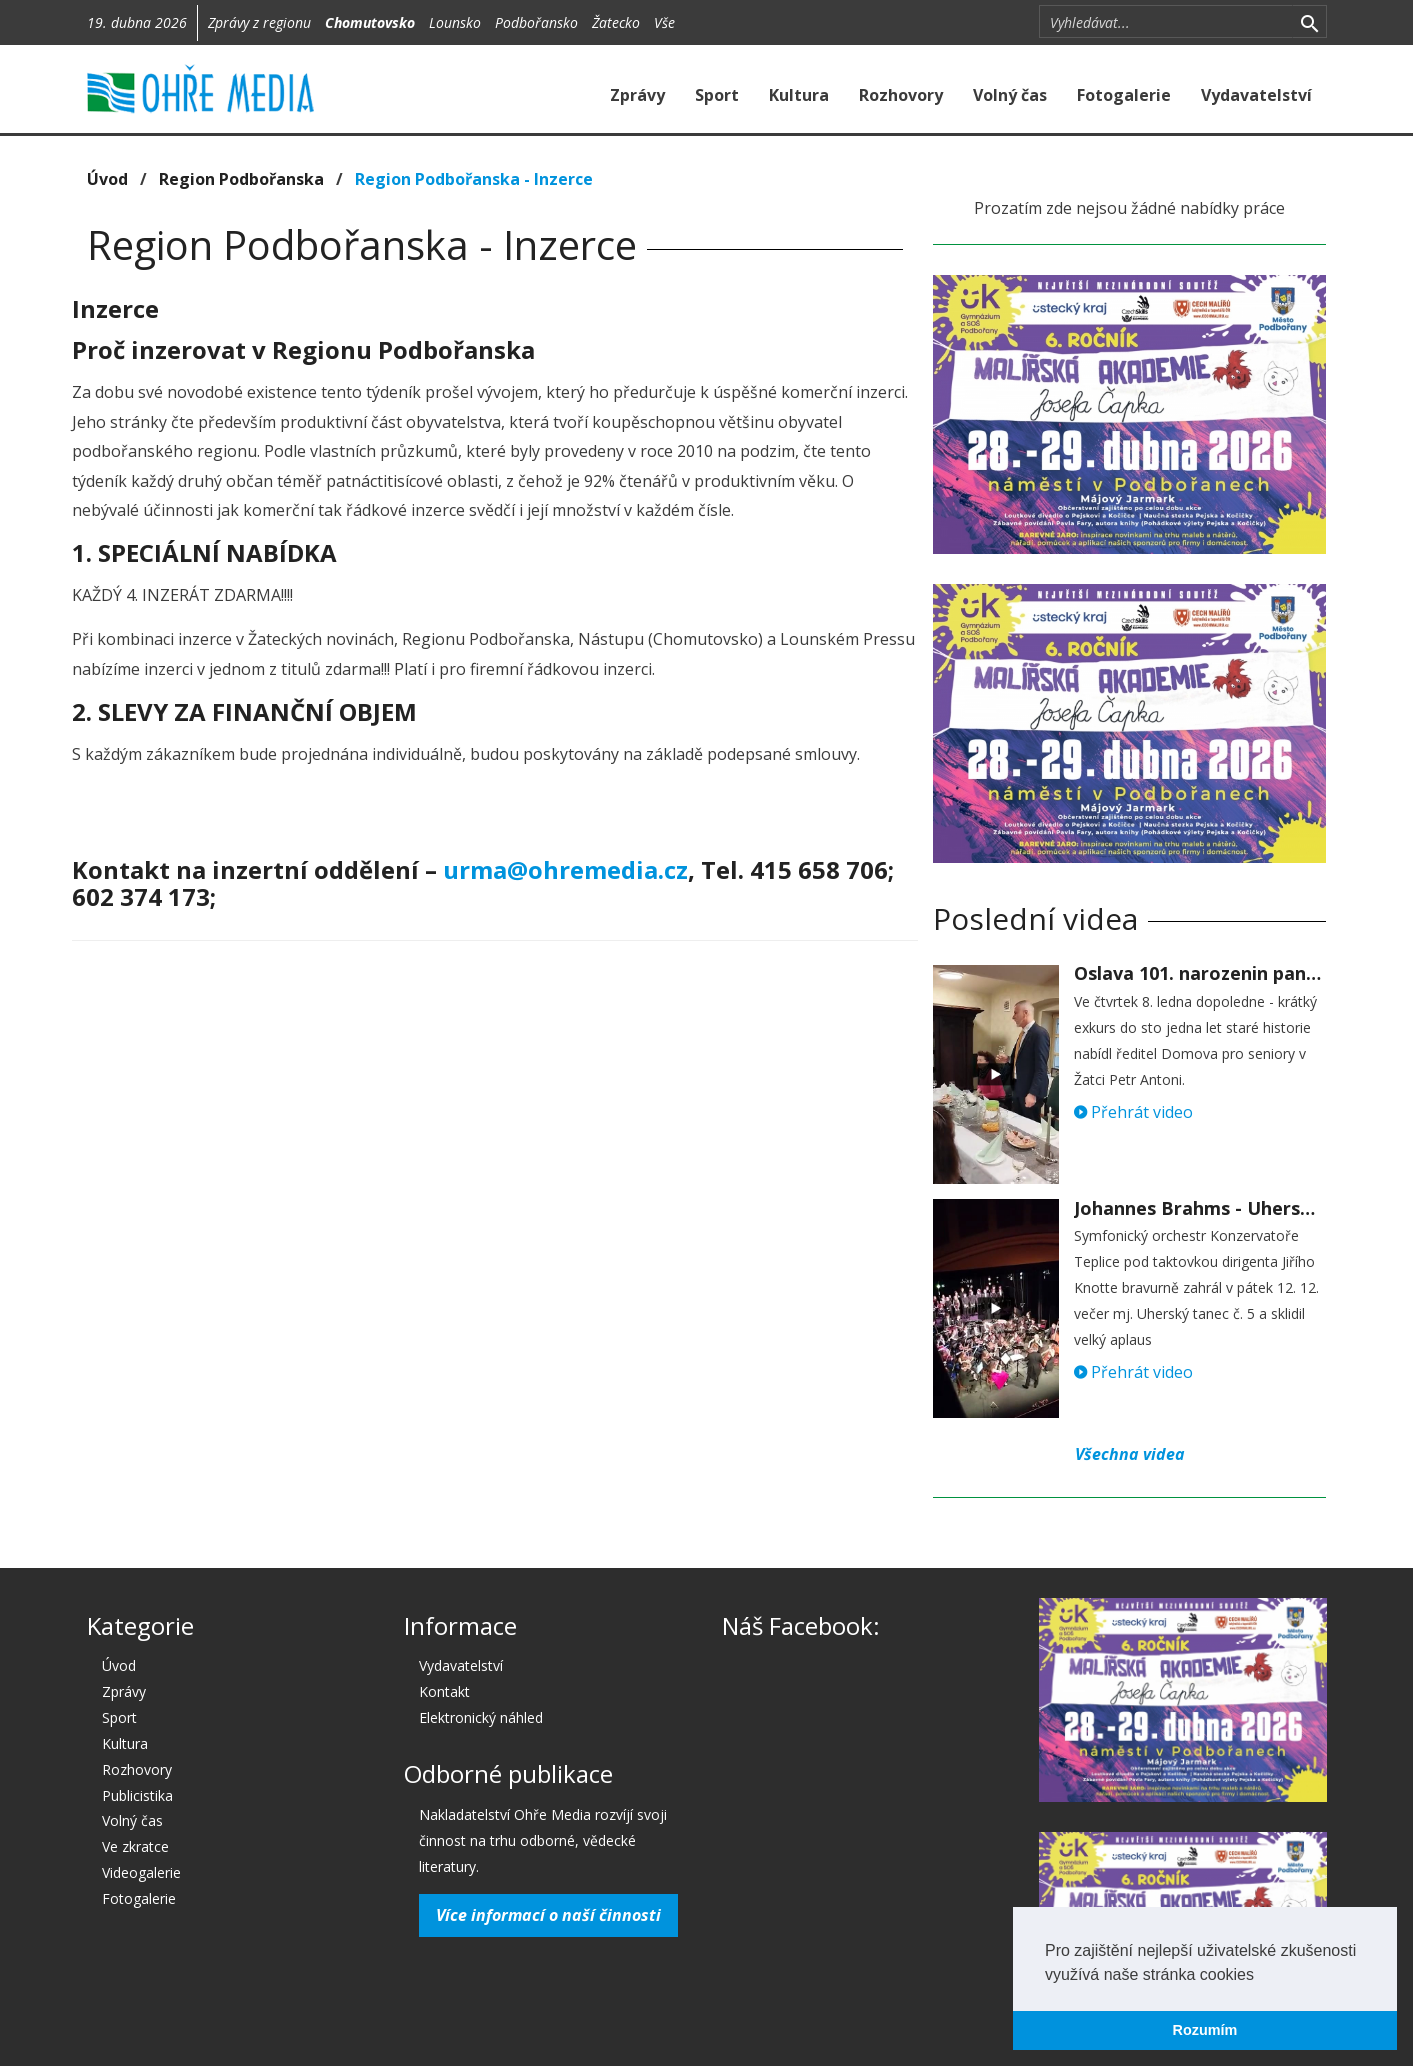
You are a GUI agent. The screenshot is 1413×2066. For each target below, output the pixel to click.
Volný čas (1010, 95)
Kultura (799, 95)
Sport (717, 95)
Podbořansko (536, 22)
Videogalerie (141, 1872)
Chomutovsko (370, 22)
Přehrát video (1133, 1112)
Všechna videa (1130, 1454)
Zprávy (637, 95)
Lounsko (455, 22)
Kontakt (444, 1691)
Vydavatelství (1256, 95)
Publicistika (137, 1795)
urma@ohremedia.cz (565, 869)
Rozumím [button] (1205, 2030)
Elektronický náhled (481, 1717)
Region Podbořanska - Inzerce (474, 179)
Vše (664, 22)
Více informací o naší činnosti (548, 1915)
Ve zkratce (135, 1846)
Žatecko (616, 22)
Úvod (107, 179)
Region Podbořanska (241, 179)
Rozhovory (901, 95)
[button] (1261, 1976)
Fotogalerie (1124, 95)
